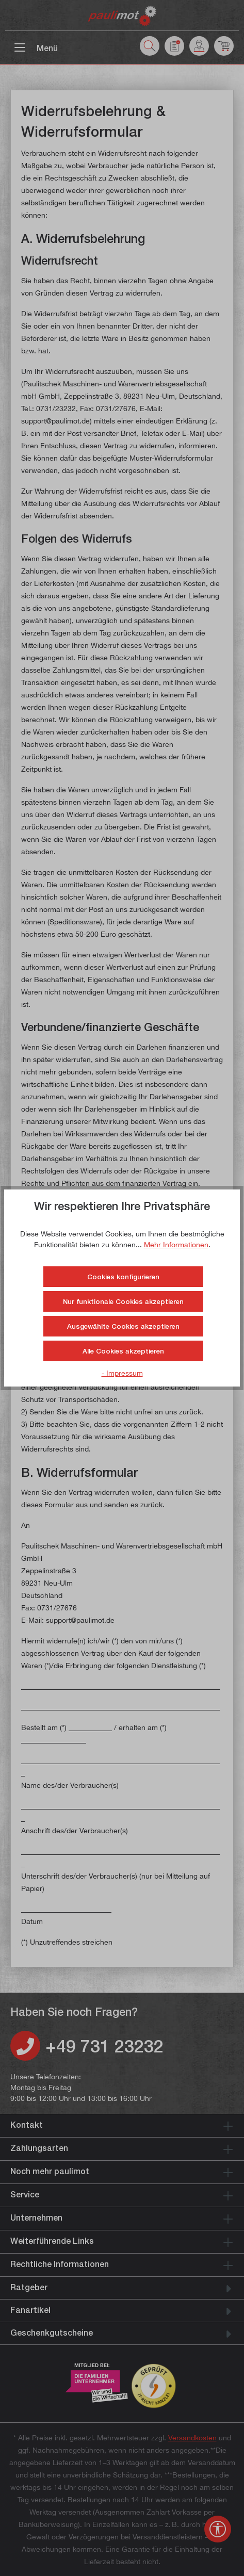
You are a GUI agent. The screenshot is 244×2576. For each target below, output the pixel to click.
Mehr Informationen (176, 1244)
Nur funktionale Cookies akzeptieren (123, 1301)
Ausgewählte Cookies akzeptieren (123, 1326)
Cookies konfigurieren (123, 1277)
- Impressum (122, 1372)
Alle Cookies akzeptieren (123, 1351)
